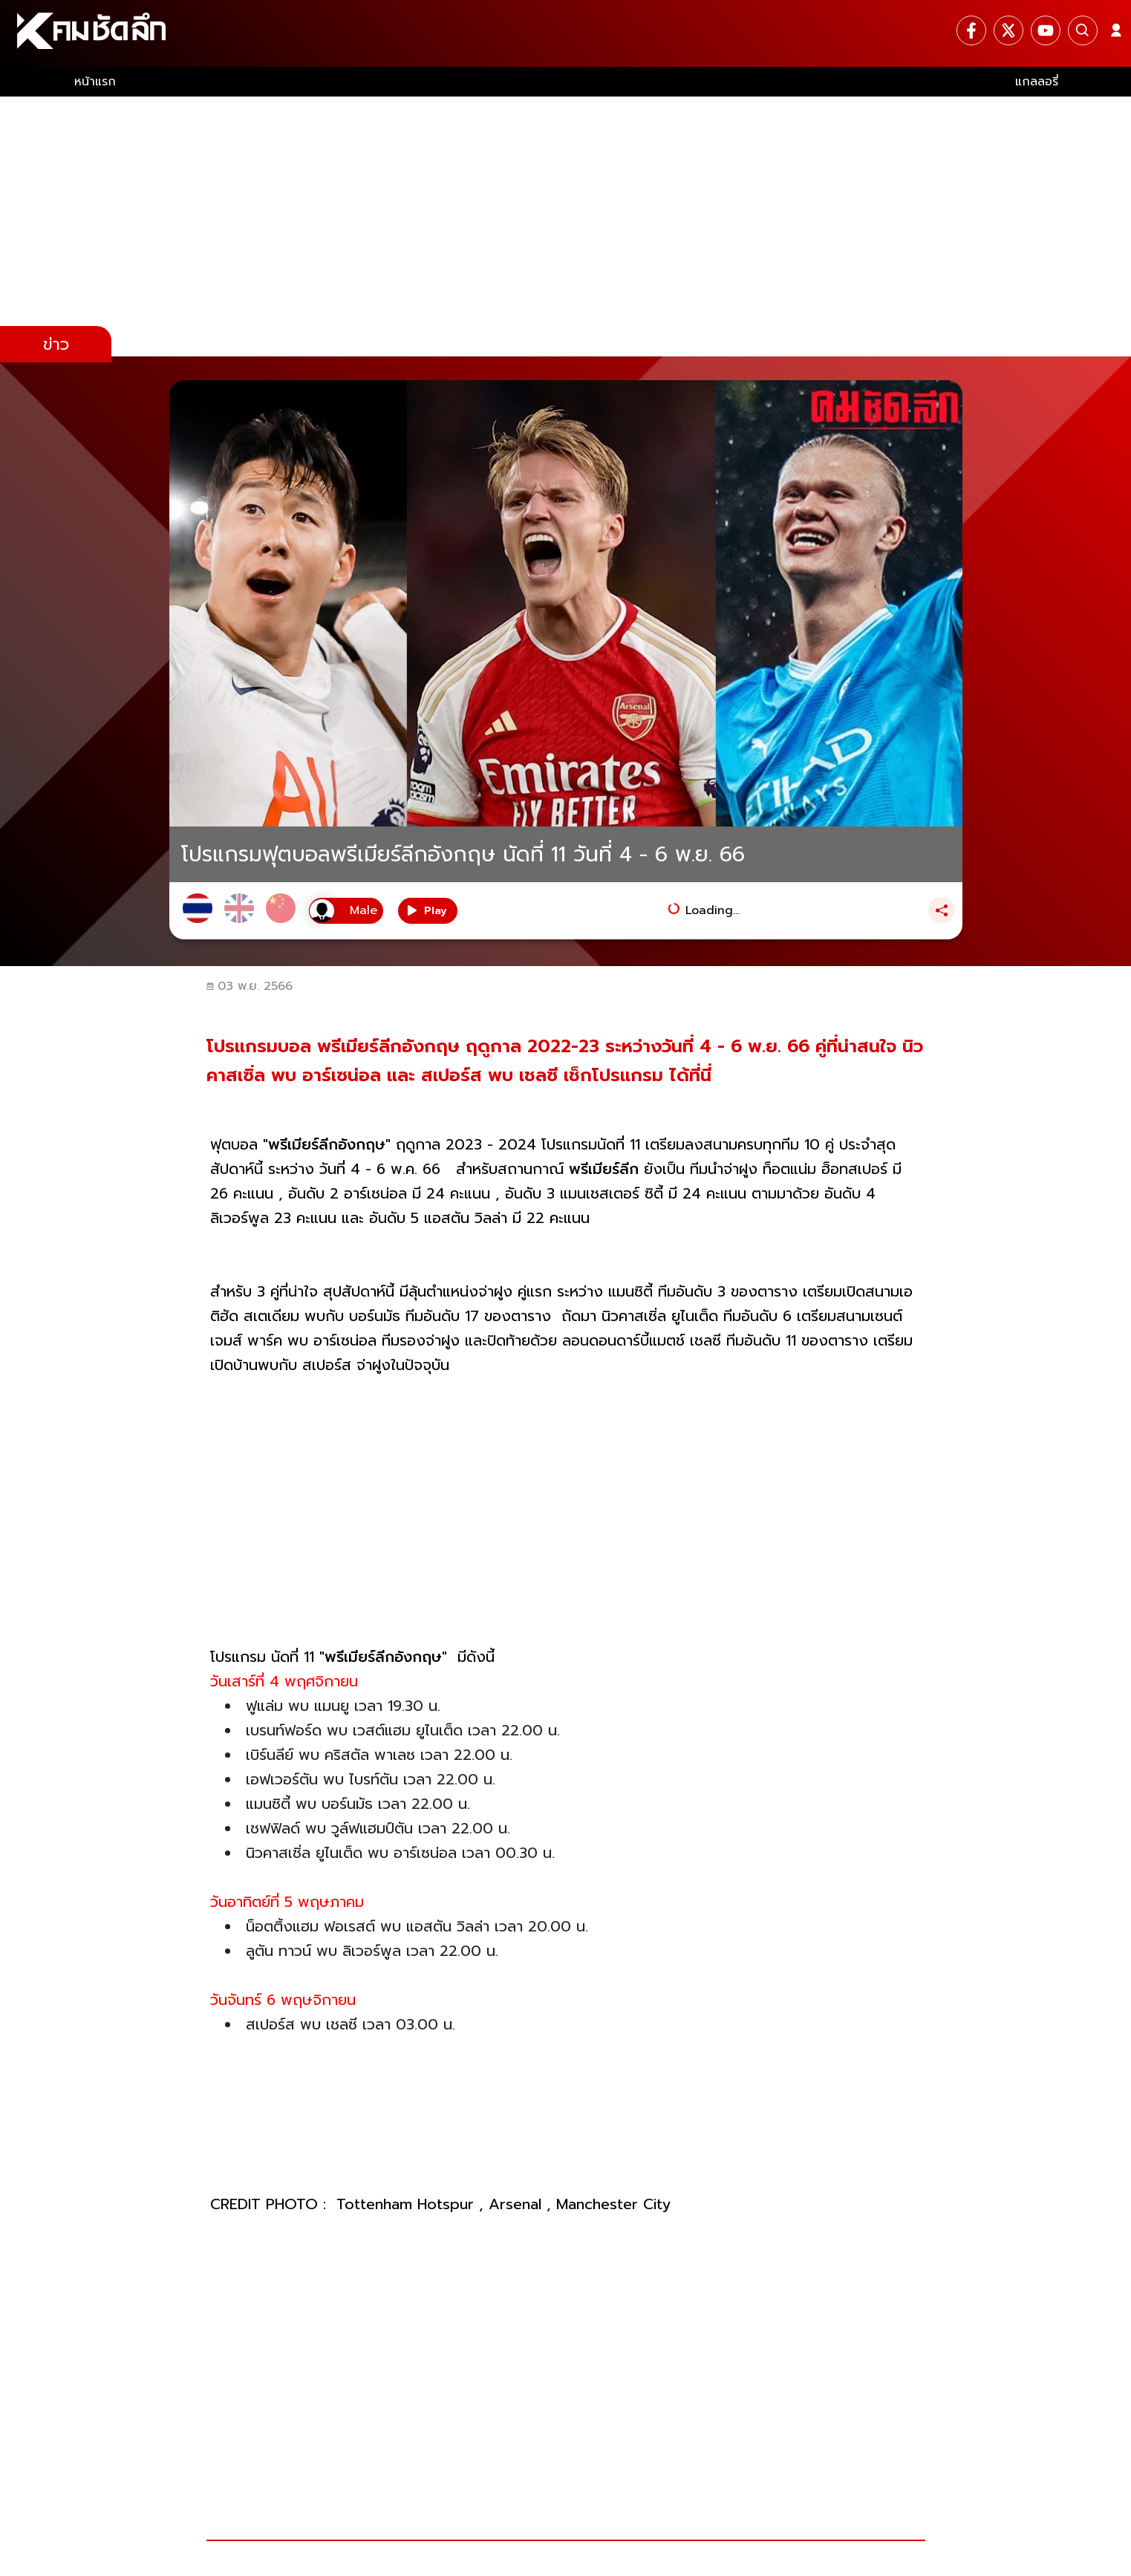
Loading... (712, 910)
